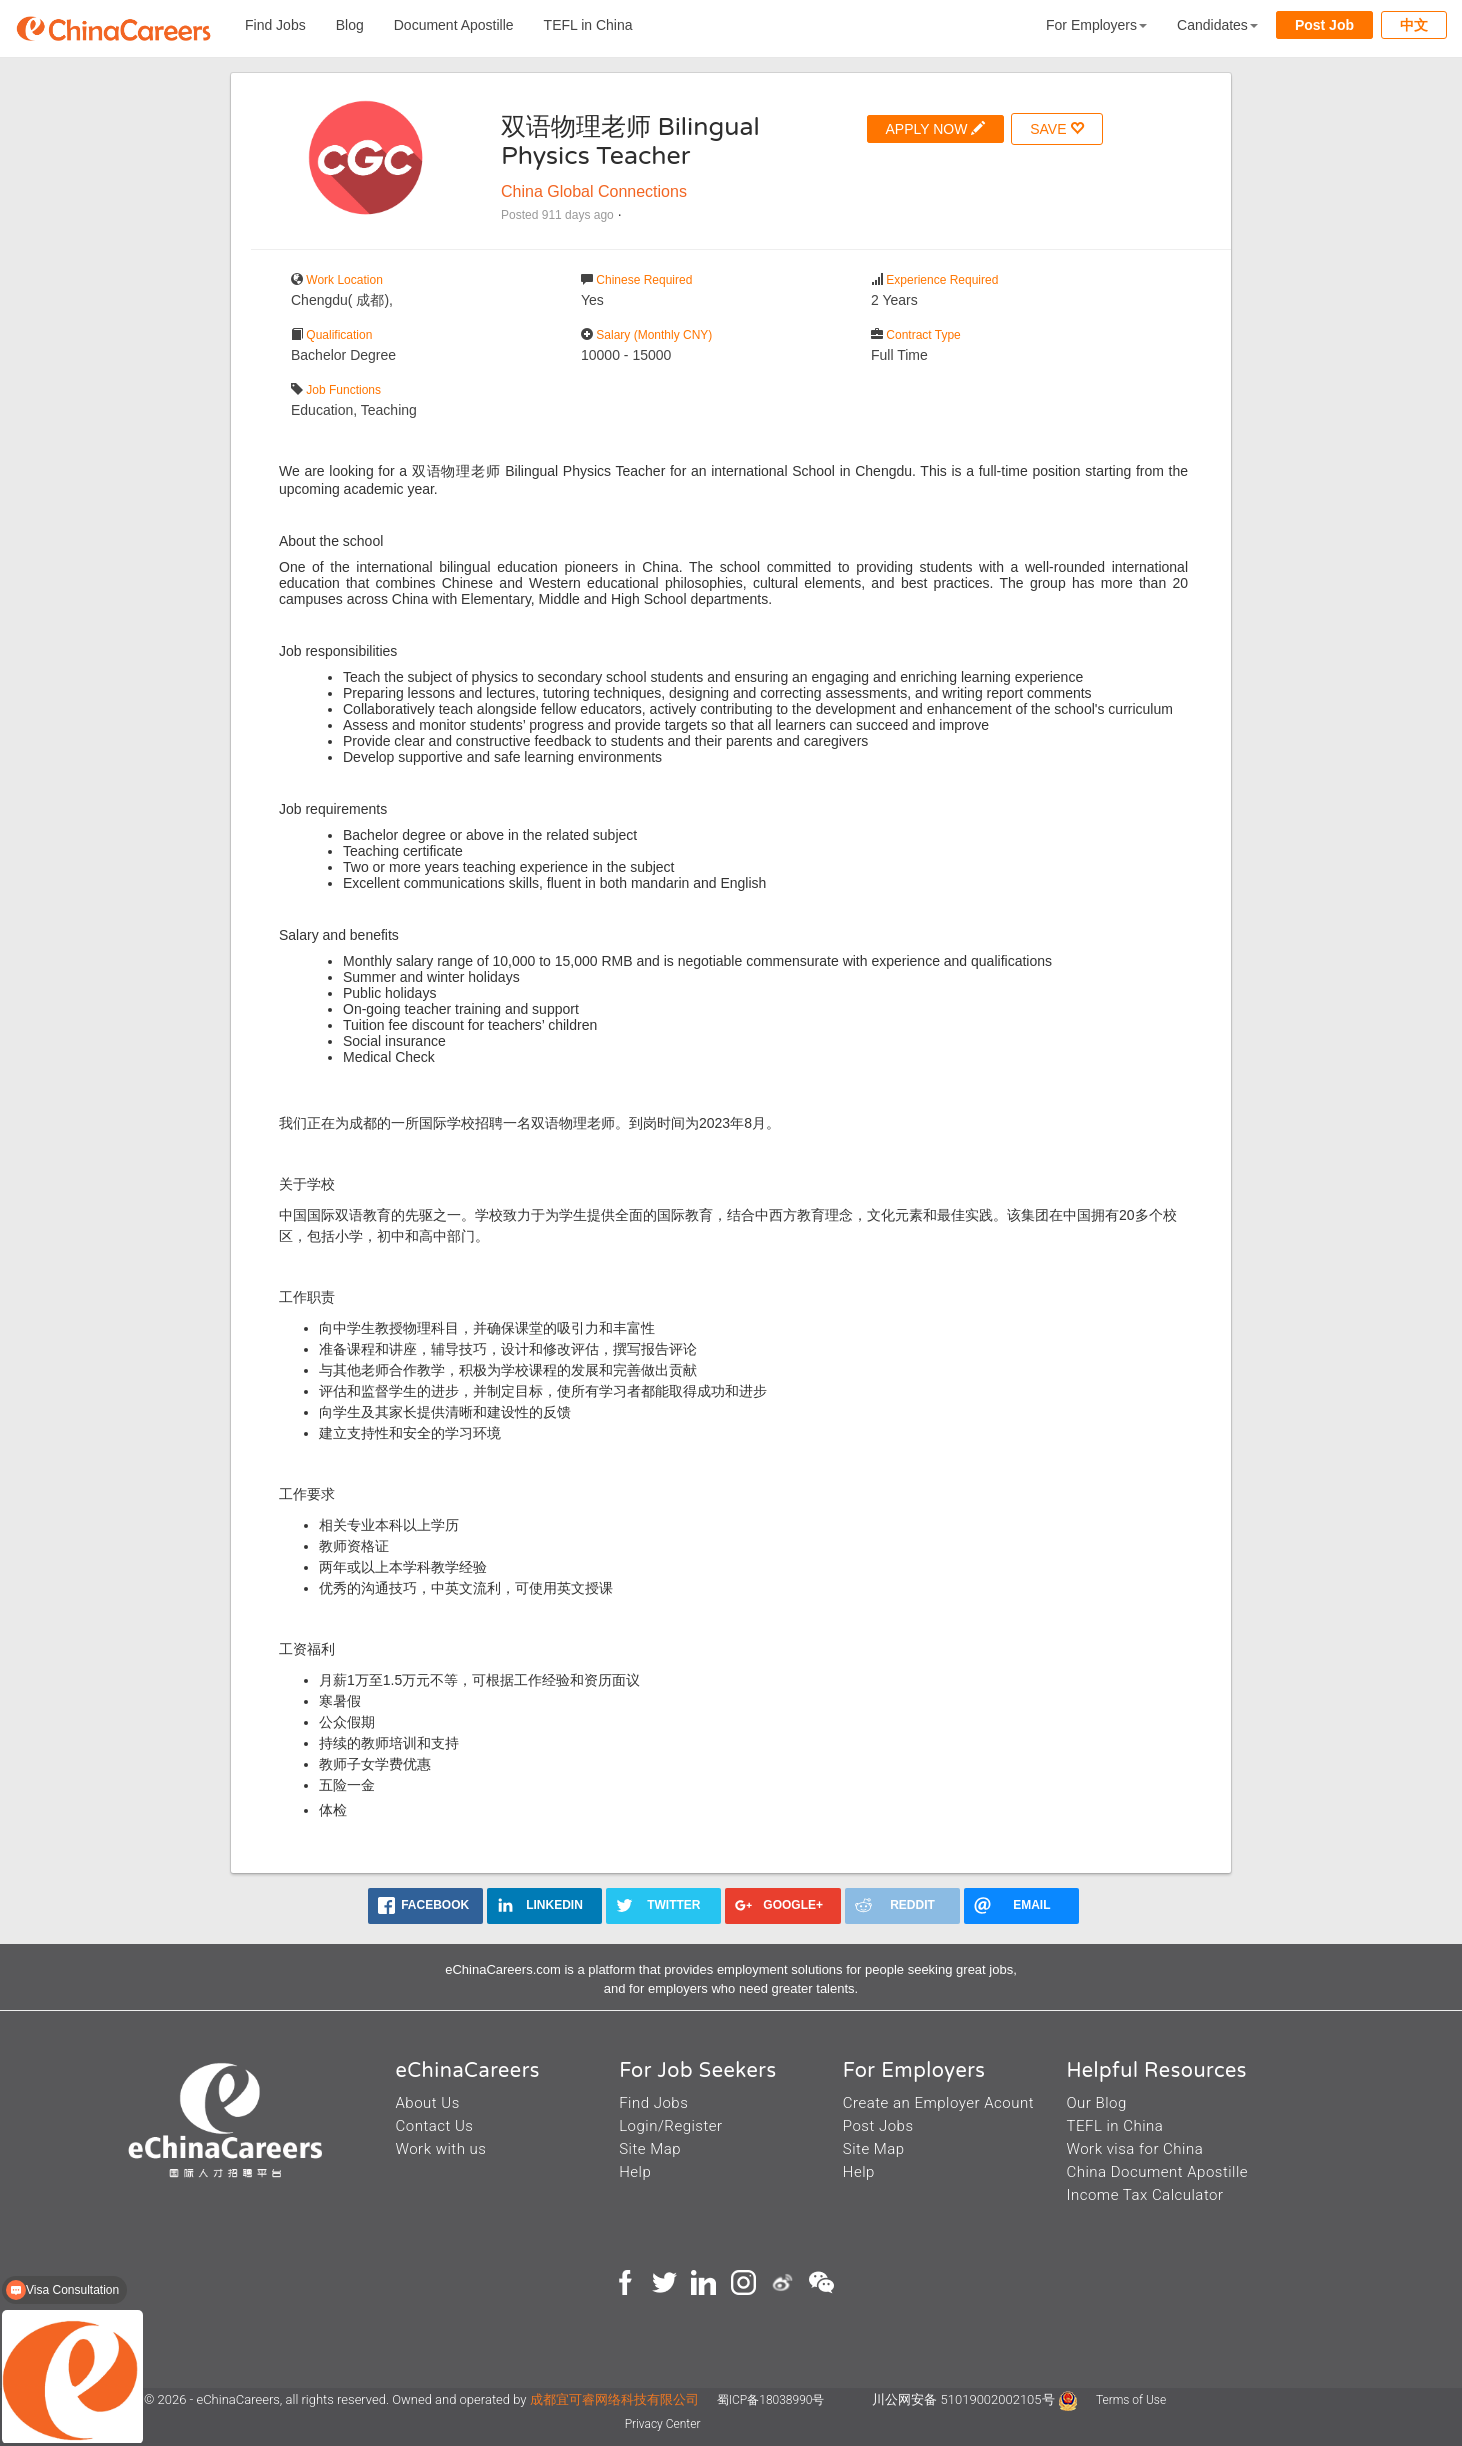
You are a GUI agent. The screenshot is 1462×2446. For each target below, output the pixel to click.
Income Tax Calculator (1144, 2195)
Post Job (1324, 25)
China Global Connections (594, 191)
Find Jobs (275, 25)
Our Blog (1096, 2103)
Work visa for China (1134, 2149)
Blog (350, 25)
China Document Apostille (1157, 2172)
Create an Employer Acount (938, 2103)
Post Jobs (878, 2126)
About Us (428, 2103)
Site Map (650, 2149)
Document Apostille (454, 25)
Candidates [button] (1217, 25)
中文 (1414, 25)
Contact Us (435, 2126)
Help (635, 2172)
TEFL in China (588, 25)
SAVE (1057, 128)
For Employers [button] (1096, 25)
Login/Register (670, 2126)
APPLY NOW (936, 128)
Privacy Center (663, 2424)
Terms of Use (1131, 2400)
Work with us (441, 2149)
